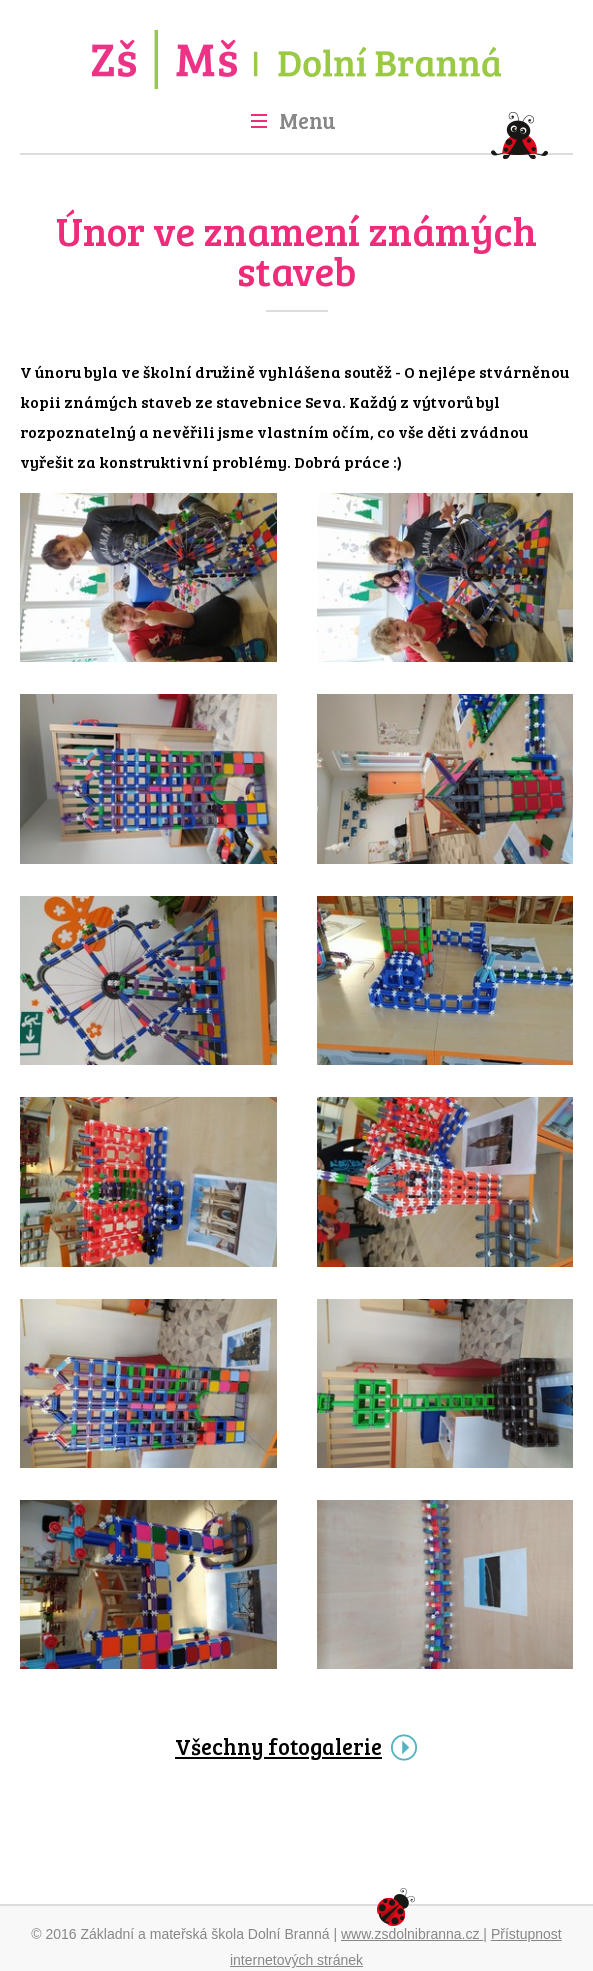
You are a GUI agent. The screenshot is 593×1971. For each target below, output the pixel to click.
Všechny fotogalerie (278, 1746)
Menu (307, 120)
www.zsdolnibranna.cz (412, 1934)
